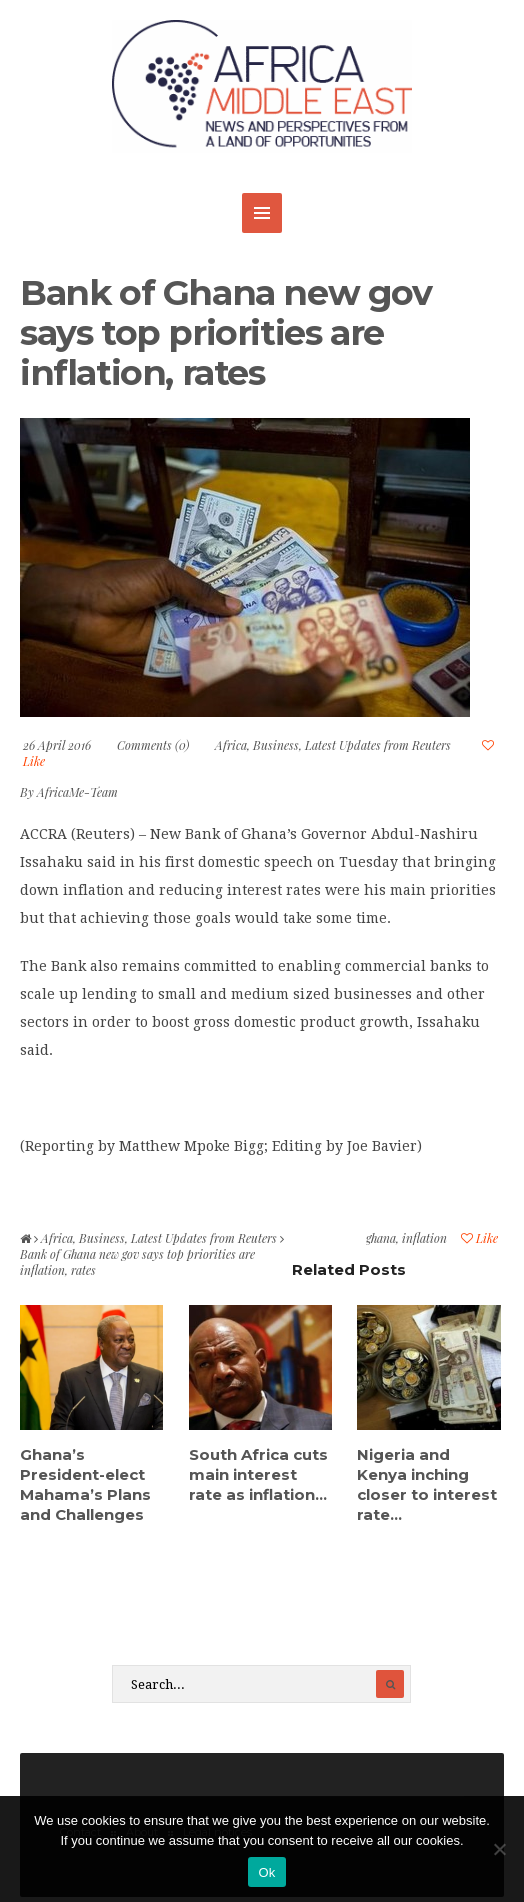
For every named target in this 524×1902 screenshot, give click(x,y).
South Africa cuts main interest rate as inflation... (258, 1474)
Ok (266, 1872)
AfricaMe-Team (77, 792)
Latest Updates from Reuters (378, 745)
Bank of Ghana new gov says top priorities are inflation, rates (226, 332)
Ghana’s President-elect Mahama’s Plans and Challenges (85, 1484)
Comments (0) (153, 745)
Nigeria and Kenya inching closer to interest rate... (427, 1484)
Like (479, 1238)
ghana (381, 1238)
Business (276, 745)
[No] (499, 1849)
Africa (231, 745)
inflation (424, 1238)
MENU (262, 213)
